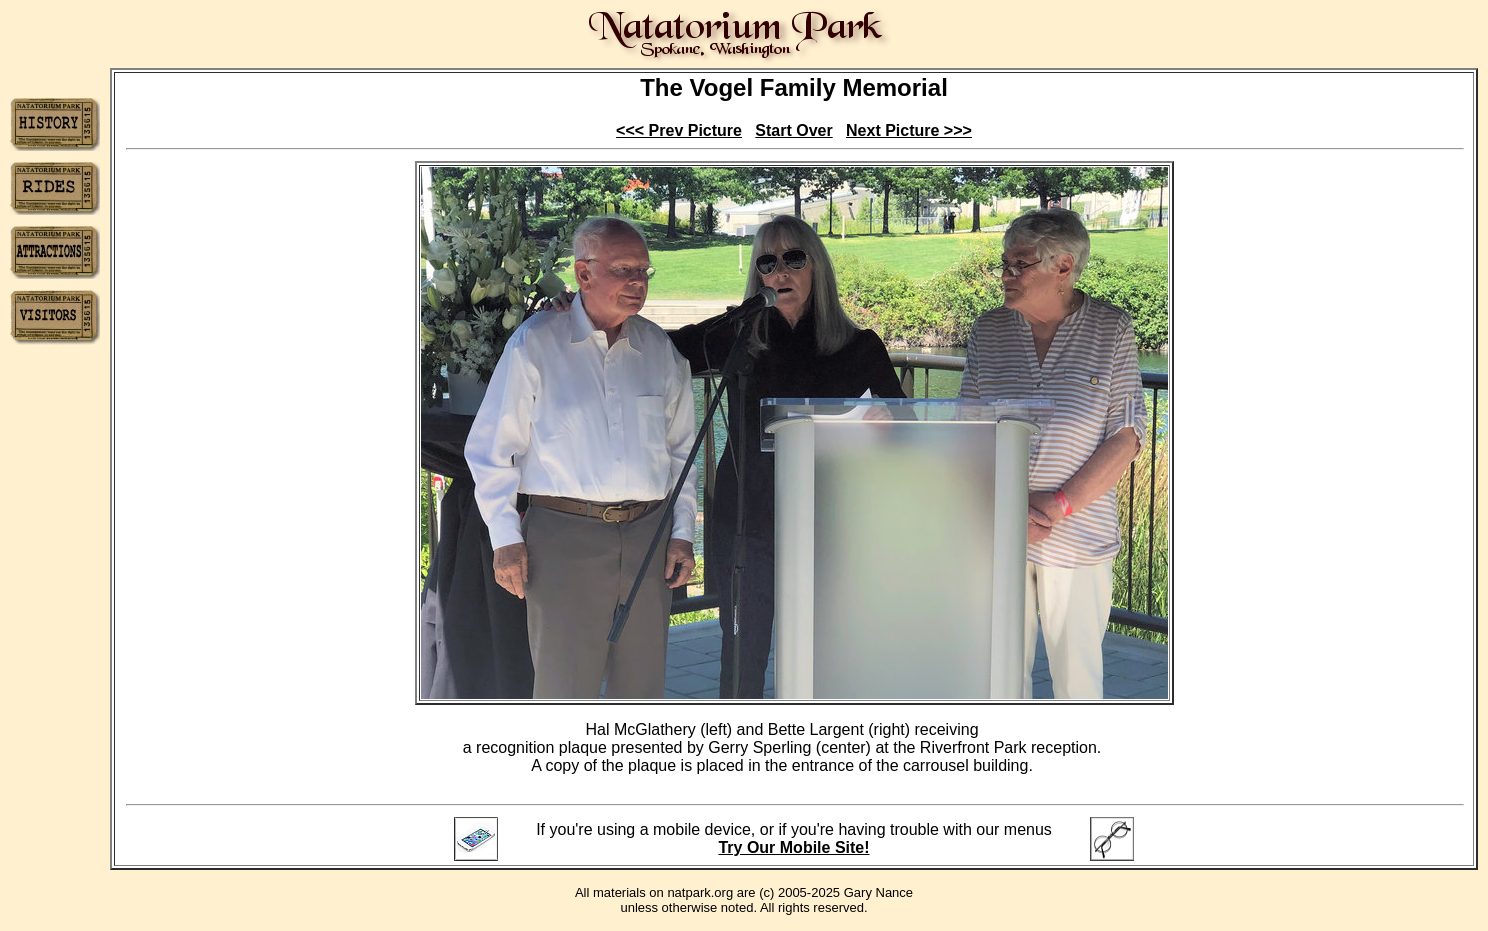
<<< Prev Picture (679, 130)
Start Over (793, 130)
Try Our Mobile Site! (793, 847)
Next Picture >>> (909, 130)
